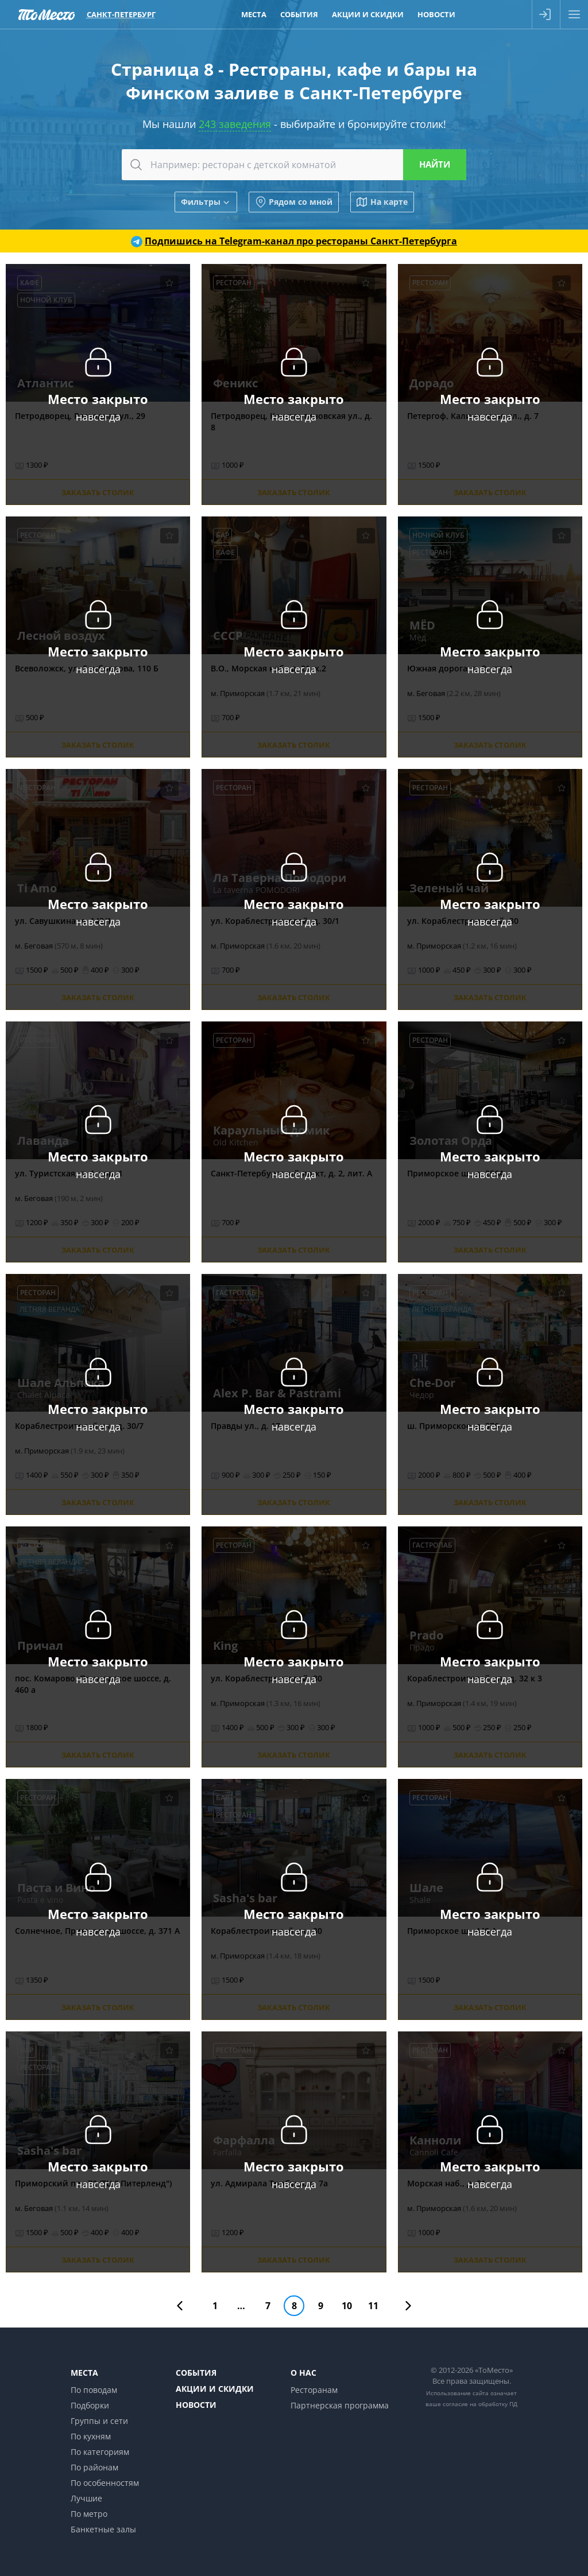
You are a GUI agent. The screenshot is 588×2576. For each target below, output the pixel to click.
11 (373, 2305)
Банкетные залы (103, 2529)
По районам (94, 2467)
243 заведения (235, 124)
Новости (196, 2404)
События (196, 2372)
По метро (89, 2513)
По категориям (100, 2451)
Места (84, 2372)
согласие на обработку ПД (480, 2404)
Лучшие (86, 2498)
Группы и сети (99, 2420)
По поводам (94, 2389)
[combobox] (294, 164)
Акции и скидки (215, 2388)
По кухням (91, 2436)
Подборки (90, 2405)
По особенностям (105, 2482)
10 (347, 2305)
